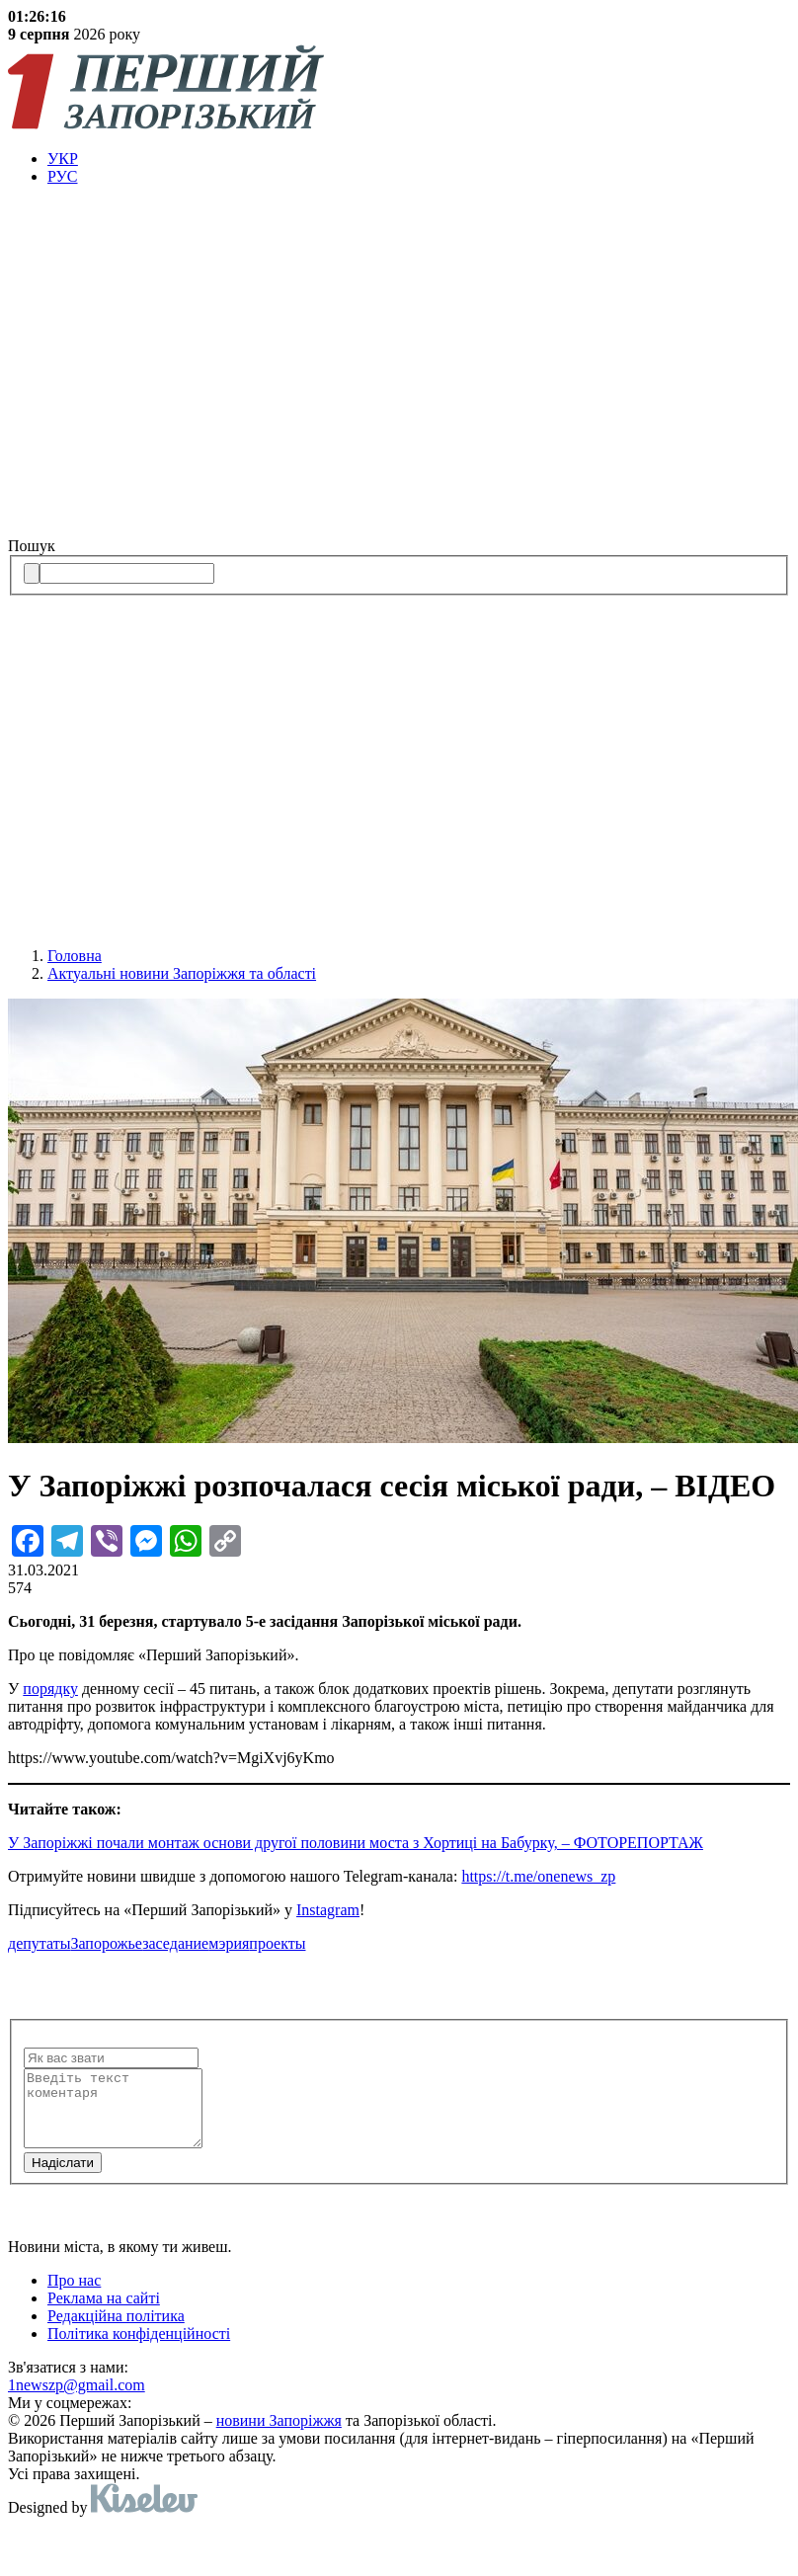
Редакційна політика (116, 2330)
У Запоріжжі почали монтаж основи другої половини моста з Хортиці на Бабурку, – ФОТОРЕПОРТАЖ (355, 1842)
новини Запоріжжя (279, 2435)
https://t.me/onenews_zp (538, 1876)
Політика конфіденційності (138, 2348)
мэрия (228, 1943)
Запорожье (106, 1943)
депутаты (39, 1943)
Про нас (74, 2295)
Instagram (327, 1909)
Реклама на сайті (103, 2312)
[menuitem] (418, 159)
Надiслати (63, 2177)
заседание (175, 1943)
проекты (277, 1943)
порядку (50, 1688)
